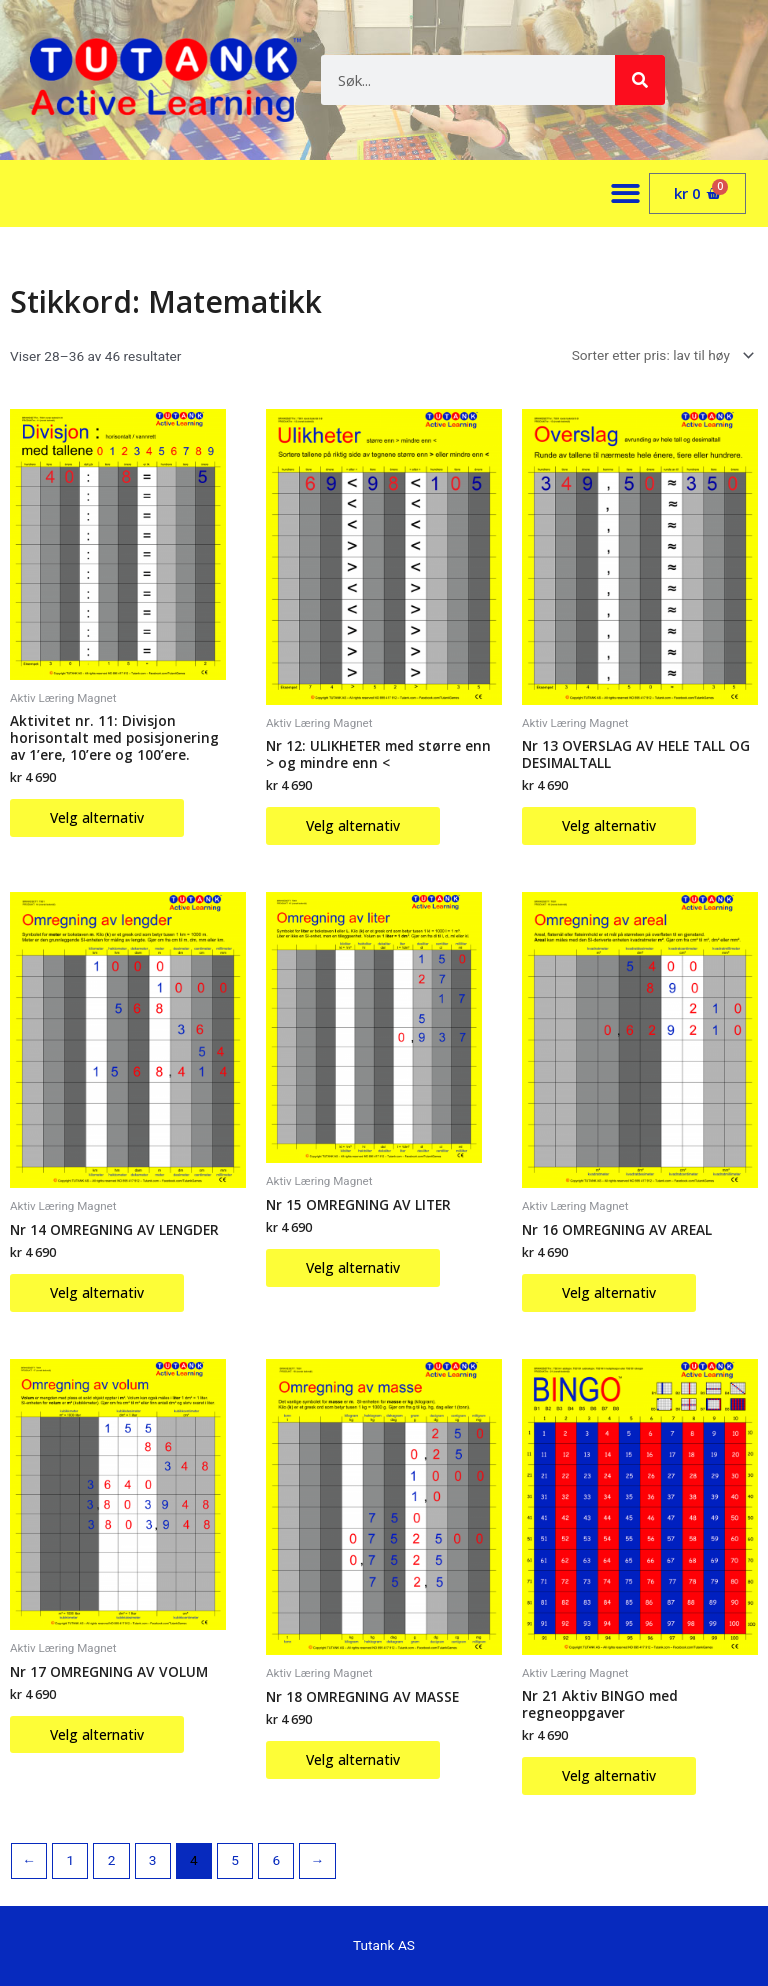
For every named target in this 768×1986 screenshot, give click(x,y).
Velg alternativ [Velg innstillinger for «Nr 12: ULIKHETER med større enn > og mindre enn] (353, 825)
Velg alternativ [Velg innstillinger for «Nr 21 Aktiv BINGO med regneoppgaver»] (609, 1775)
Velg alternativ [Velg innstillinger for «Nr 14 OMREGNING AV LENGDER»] (97, 1292)
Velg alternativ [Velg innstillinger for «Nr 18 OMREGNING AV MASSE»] (353, 1759)
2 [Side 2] (112, 1860)
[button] (626, 193)
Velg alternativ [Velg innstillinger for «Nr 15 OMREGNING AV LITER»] (353, 1267)
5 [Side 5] (235, 1860)
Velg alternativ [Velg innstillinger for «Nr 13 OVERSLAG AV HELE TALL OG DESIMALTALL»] (609, 825)
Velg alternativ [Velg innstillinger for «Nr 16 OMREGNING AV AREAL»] (609, 1292)
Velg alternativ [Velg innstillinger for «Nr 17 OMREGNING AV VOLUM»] (97, 1734)
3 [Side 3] (153, 1860)
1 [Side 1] (70, 1860)
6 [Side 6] (276, 1860)
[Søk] (640, 80)
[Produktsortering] (659, 356)
